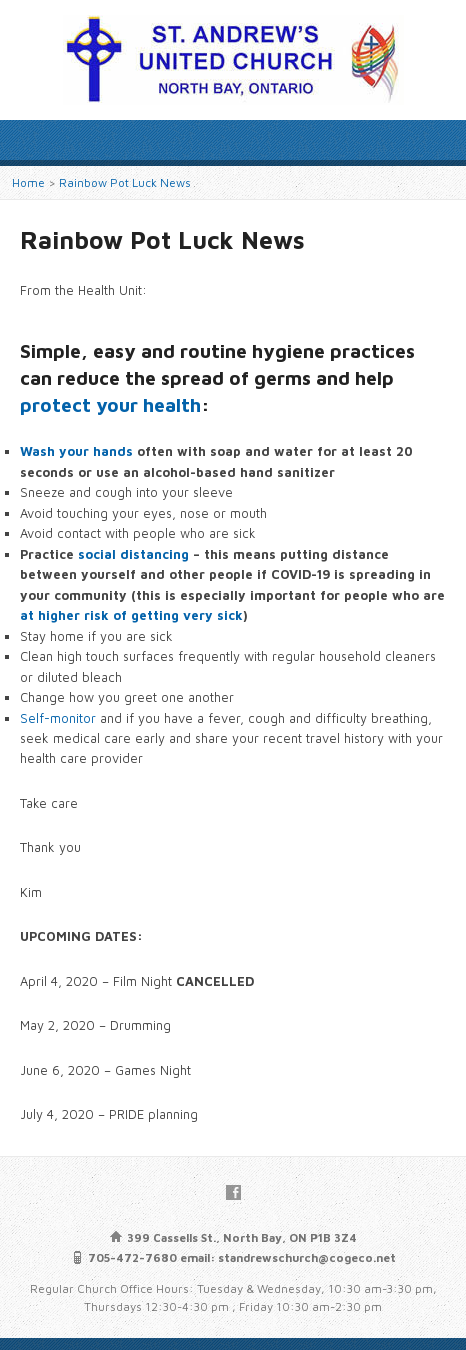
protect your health (110, 404)
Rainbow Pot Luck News (125, 182)
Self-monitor (58, 718)
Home (28, 182)
